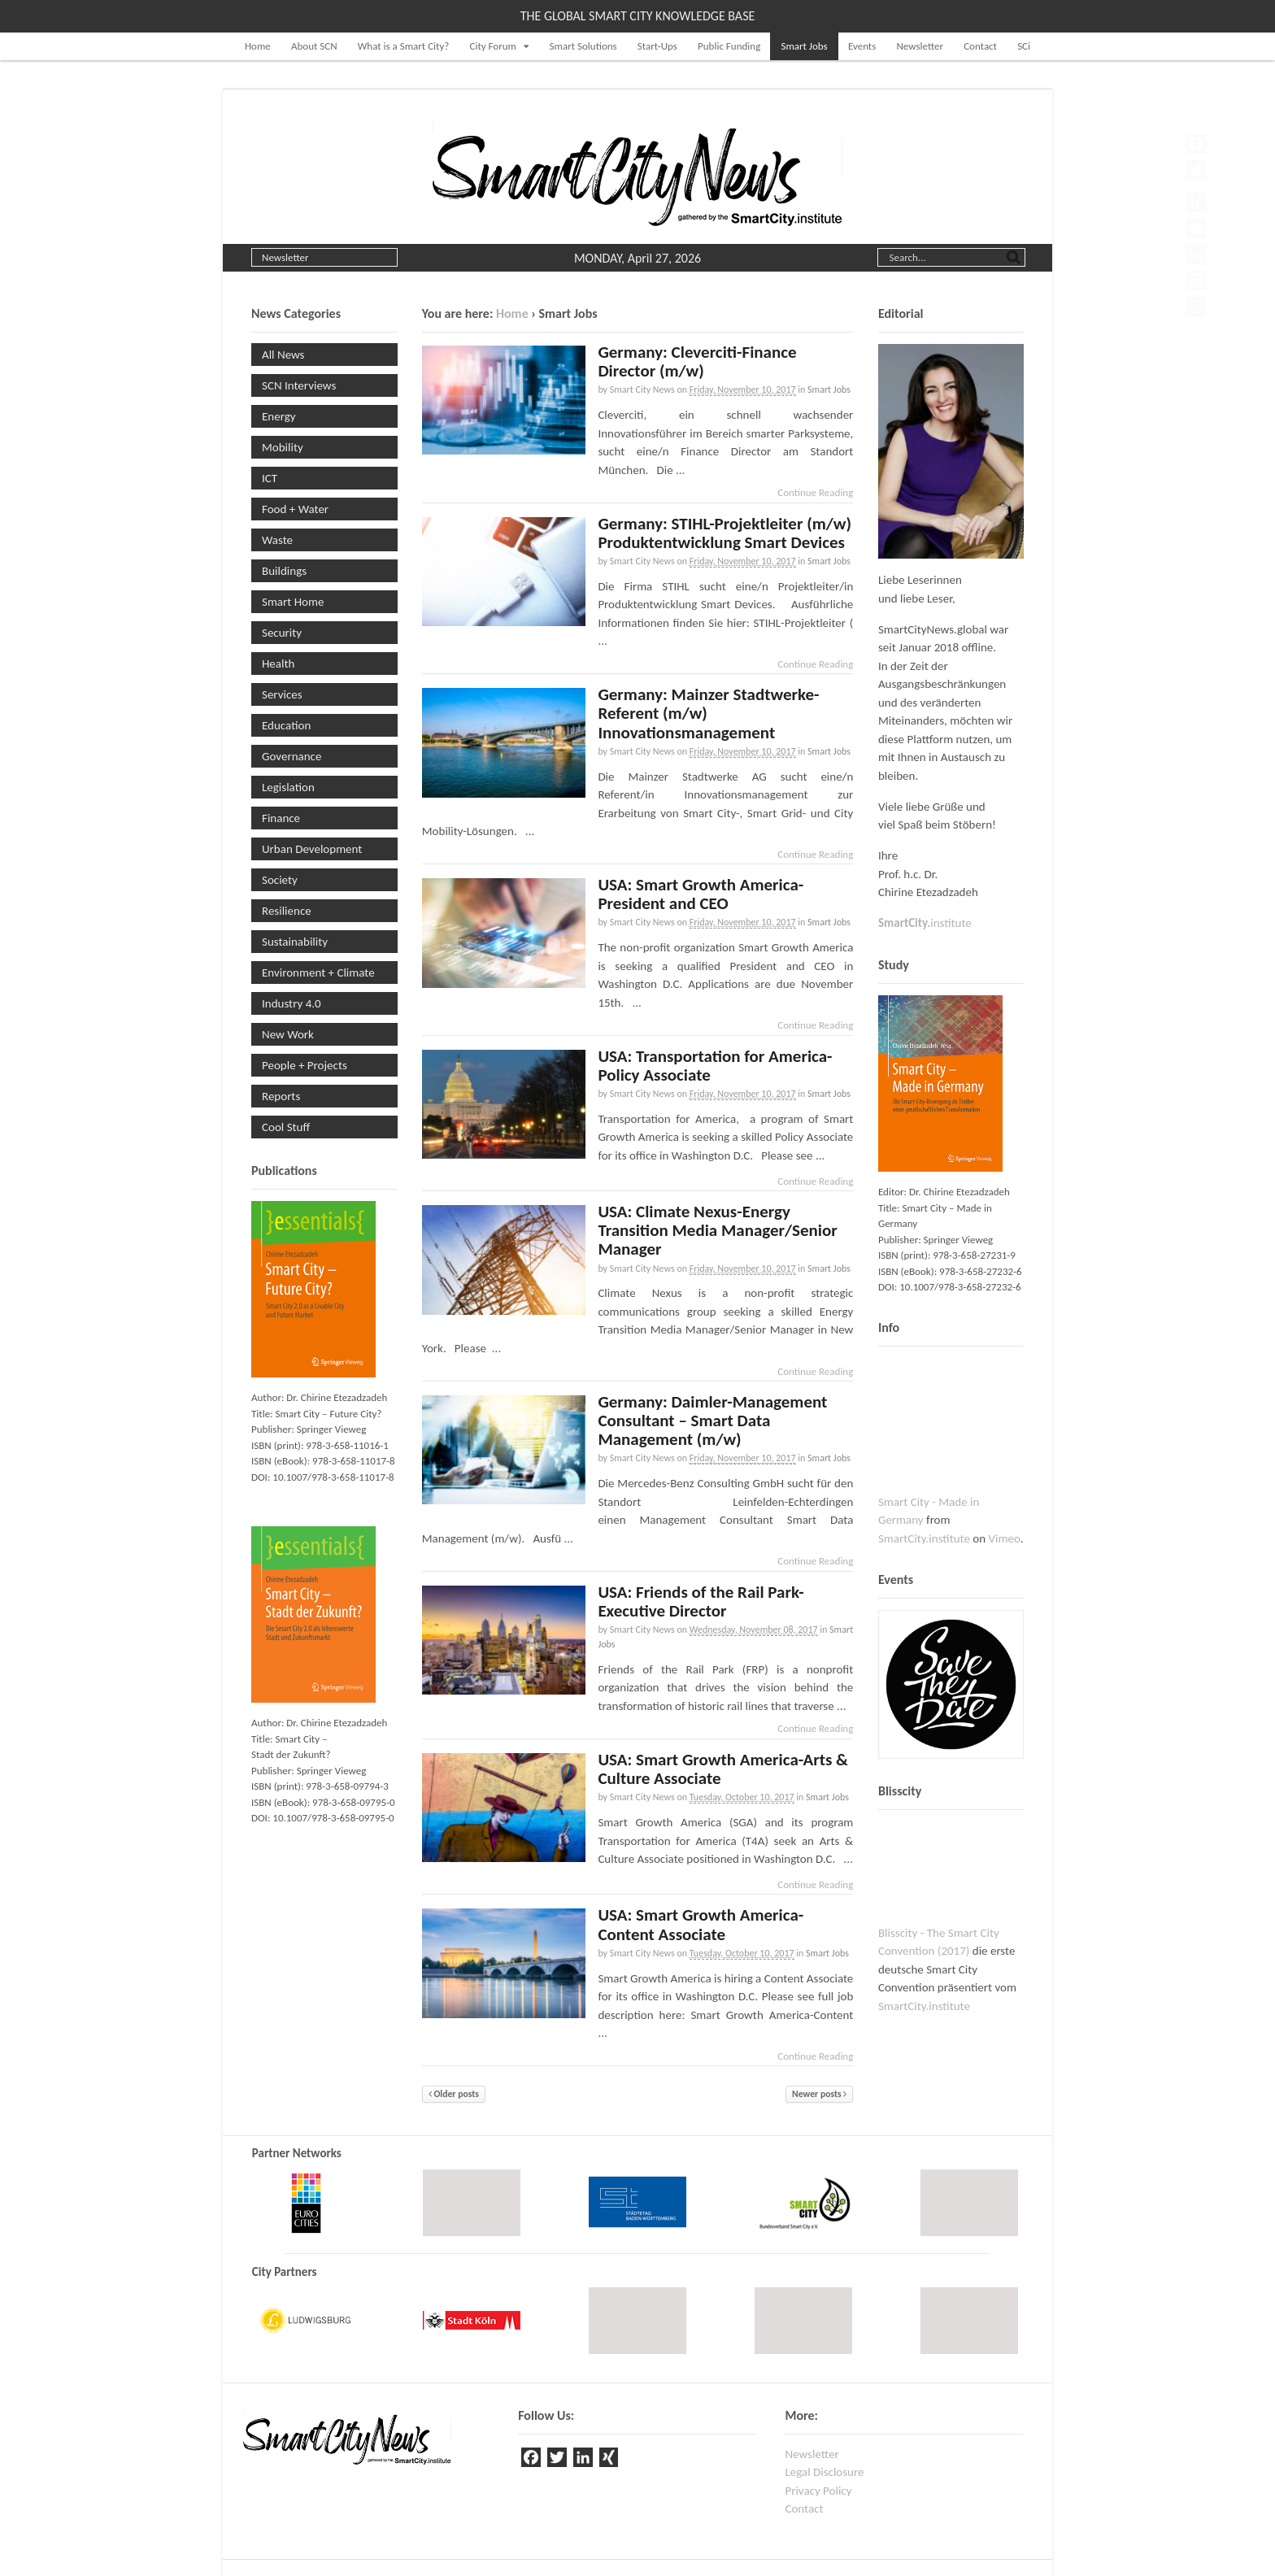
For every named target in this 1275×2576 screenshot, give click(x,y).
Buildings (284, 571)
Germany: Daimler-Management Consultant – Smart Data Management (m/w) (712, 1420)
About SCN (314, 46)
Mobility (282, 447)
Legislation (288, 787)
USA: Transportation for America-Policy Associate (715, 1066)
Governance (291, 756)
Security (282, 632)
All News (283, 354)
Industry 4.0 (291, 1003)
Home (258, 46)
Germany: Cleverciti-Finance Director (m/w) (697, 361)
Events (862, 46)
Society (280, 879)
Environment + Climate (318, 972)
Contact (980, 46)
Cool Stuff (286, 1127)
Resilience (286, 910)
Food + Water (295, 509)
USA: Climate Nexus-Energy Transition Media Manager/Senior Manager (717, 1230)
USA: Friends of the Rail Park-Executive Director (700, 1601)
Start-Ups (657, 46)
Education (286, 725)
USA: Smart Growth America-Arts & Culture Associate (723, 1769)
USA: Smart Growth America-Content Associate (700, 1924)
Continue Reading (815, 492)
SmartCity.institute (924, 1538)
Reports (281, 1096)
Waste (277, 540)
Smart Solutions (583, 46)
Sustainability (295, 941)
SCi (1023, 46)
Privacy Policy (818, 2490)
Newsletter (919, 46)
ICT (269, 478)
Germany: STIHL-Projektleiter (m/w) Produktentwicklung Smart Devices (724, 533)
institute (925, 923)
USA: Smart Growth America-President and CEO (700, 894)
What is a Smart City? (404, 46)
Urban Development (312, 849)
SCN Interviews (299, 385)
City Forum (492, 46)
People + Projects (304, 1065)
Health (278, 663)
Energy (279, 416)
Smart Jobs (804, 46)
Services (282, 694)
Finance (281, 818)
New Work (288, 1034)
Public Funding (729, 46)
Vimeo (1004, 1538)
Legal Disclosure (824, 2472)
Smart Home (293, 601)
